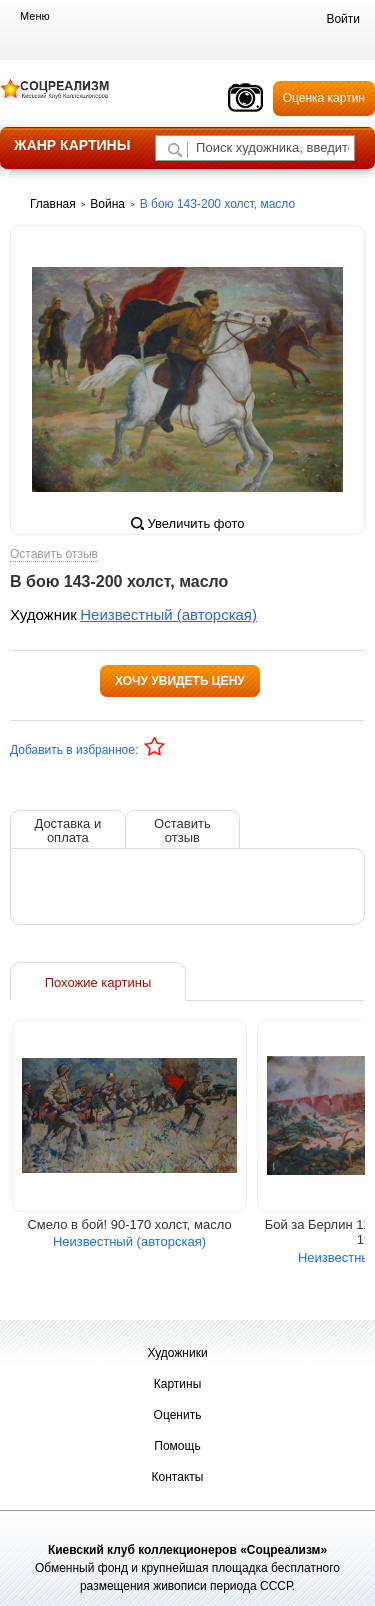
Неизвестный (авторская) (168, 614)
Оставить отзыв (54, 554)
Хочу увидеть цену (180, 681)
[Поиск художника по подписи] (175, 150)
